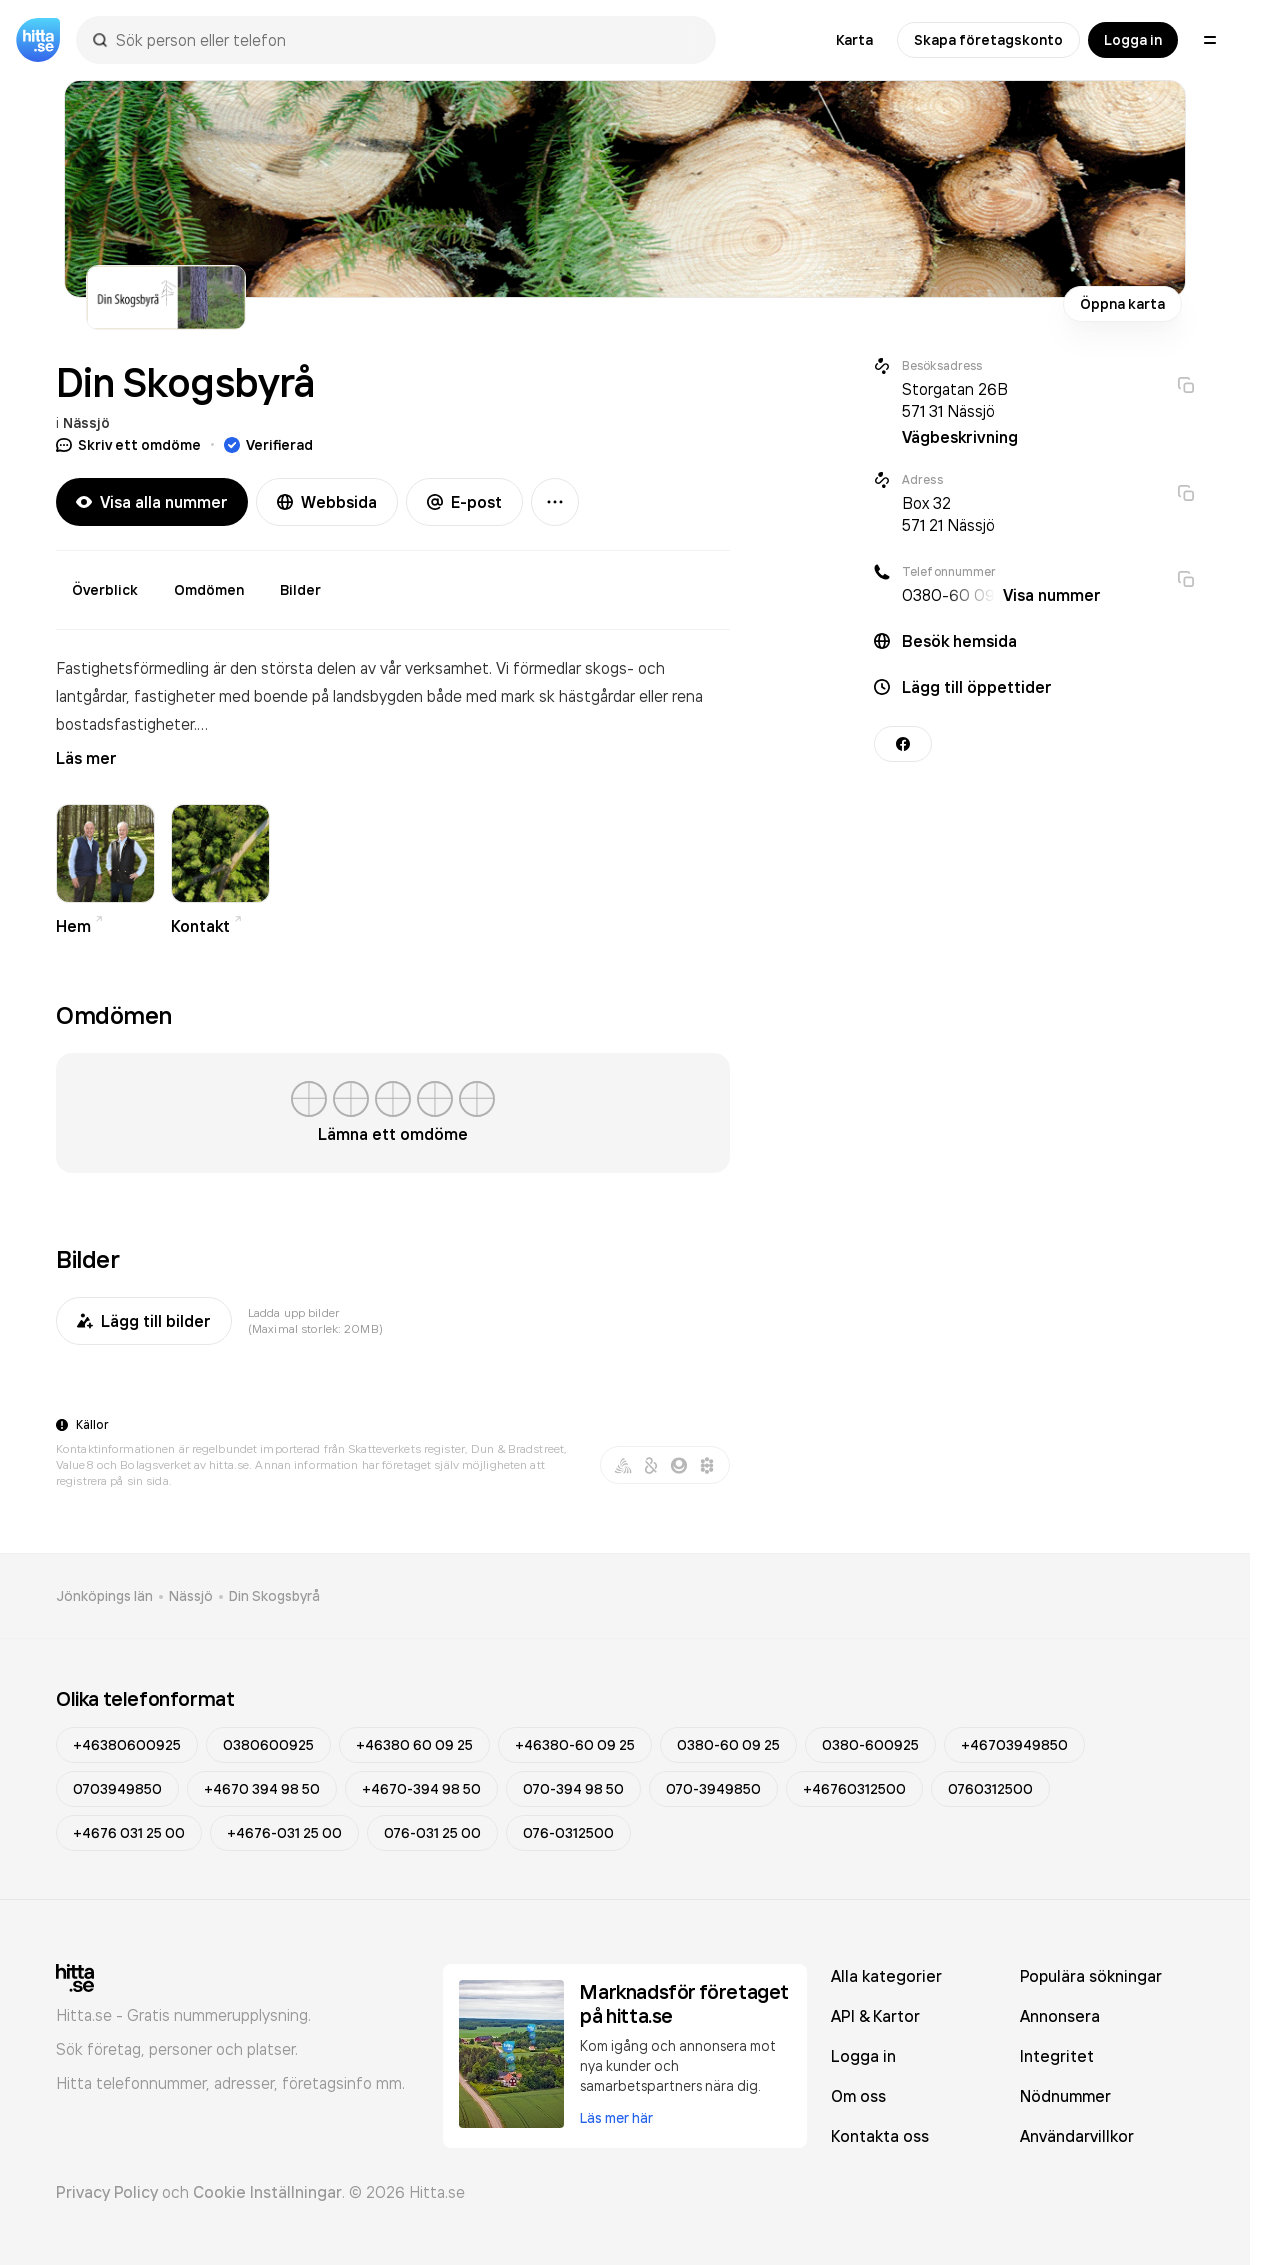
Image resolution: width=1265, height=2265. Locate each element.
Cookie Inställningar (267, 2192)
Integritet (1057, 2056)
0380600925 (268, 1745)
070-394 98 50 (573, 1789)
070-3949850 (713, 1789)
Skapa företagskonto (988, 40)
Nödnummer (1065, 2096)
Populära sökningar (1091, 1976)
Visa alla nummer (152, 502)
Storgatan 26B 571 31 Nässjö (955, 400)
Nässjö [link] (191, 1596)
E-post (464, 502)
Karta (854, 40)
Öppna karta (1122, 304)
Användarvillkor (1077, 2136)
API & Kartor (875, 2016)
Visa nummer (1052, 595)
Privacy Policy (107, 2192)
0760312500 (990, 1789)
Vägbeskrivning (960, 437)
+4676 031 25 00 (129, 1833)
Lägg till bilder (144, 1321)
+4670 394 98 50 (262, 1789)
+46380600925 (127, 1745)
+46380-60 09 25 (575, 1745)
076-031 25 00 (432, 1833)
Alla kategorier (886, 1976)
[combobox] (406, 40)
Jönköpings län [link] (104, 1596)
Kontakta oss (880, 2136)
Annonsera (1060, 2016)
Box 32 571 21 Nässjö (948, 514)
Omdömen (209, 590)
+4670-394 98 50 (421, 1789)
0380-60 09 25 (728, 1745)
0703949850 (117, 1789)
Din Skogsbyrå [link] (274, 1596)
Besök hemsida (959, 641)
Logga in (1133, 40)
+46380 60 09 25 (414, 1745)
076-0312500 (568, 1833)
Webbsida (327, 502)
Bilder (300, 590)
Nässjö (86, 423)
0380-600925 (870, 1745)
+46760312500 (854, 1789)
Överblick (105, 590)
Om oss (858, 2096)
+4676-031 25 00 (284, 1833)
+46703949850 (1014, 1745)
